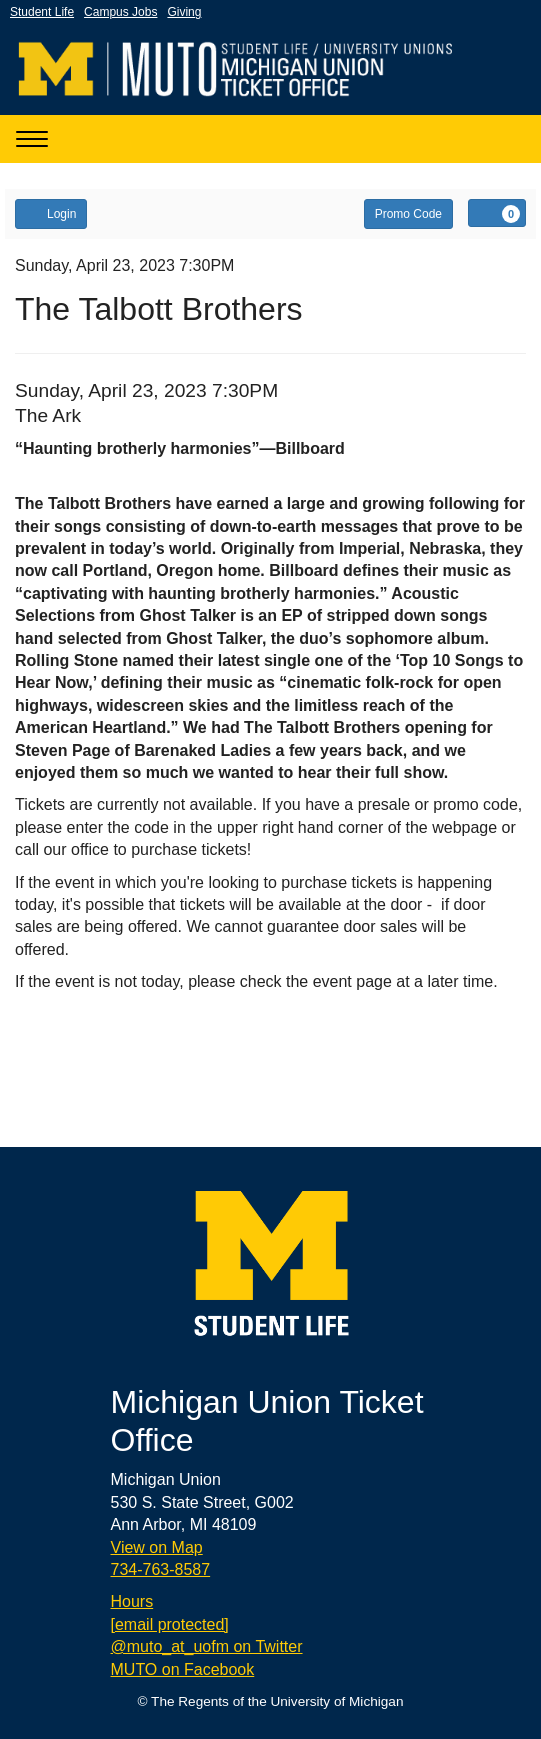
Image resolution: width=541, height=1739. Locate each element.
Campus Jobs (120, 12)
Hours (132, 1601)
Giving (184, 12)
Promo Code (408, 214)
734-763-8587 (161, 1569)
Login (51, 213)
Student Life (42, 12)
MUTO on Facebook (183, 1669)
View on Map (157, 1547)
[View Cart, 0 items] (497, 213)
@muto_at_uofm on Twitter (207, 1646)
